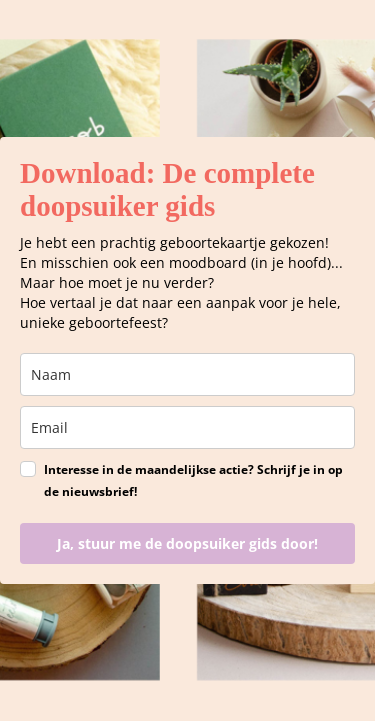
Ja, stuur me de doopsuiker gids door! (187, 543)
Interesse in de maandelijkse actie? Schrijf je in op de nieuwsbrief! (193, 480)
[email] (187, 427)
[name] (187, 374)
